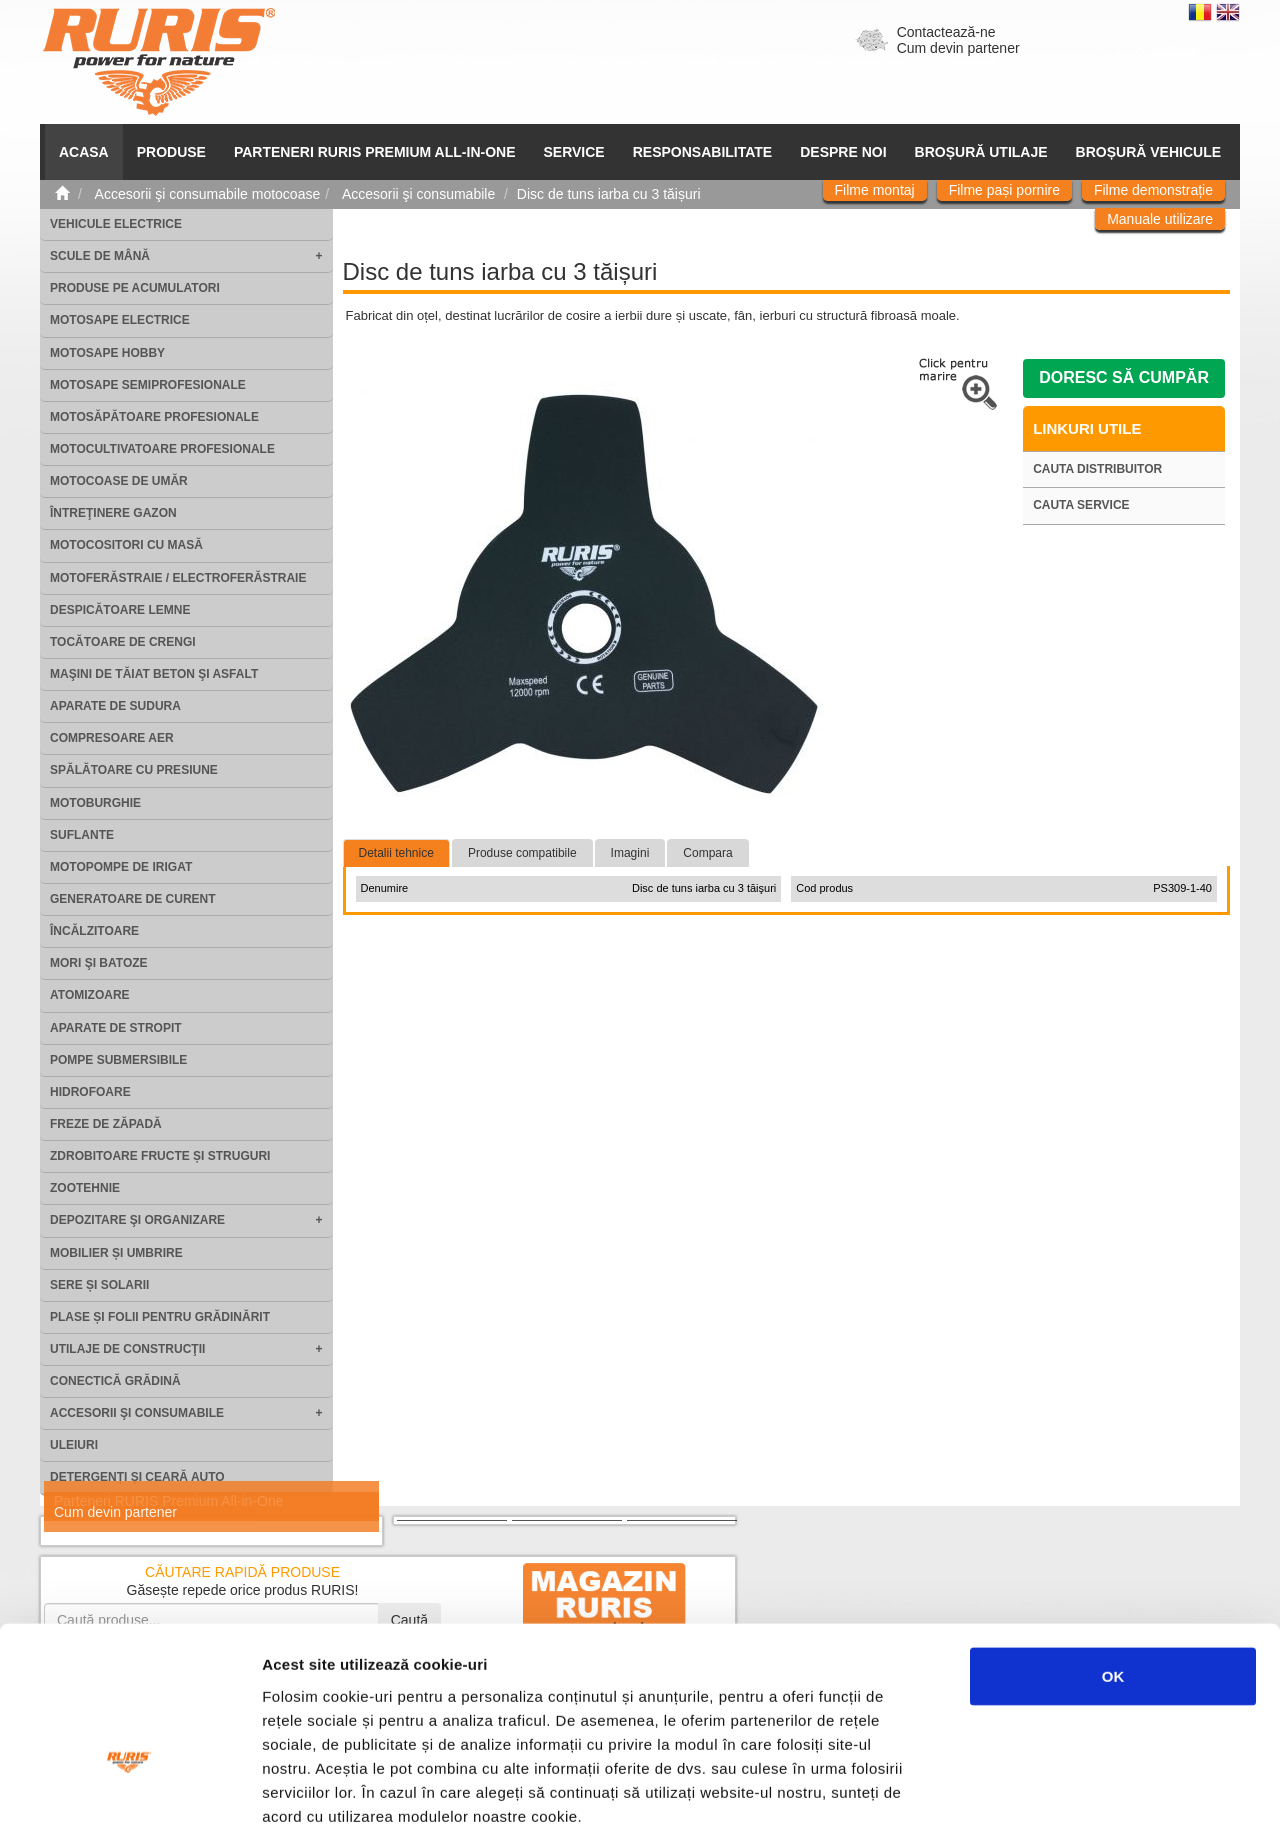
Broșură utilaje (981, 152)
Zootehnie (85, 1188)
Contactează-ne (946, 32)
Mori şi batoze (99, 963)
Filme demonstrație (1153, 190)
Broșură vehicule (1148, 152)
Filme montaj (875, 190)
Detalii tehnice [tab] (396, 853)
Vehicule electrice (116, 224)
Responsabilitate (703, 152)
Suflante (82, 835)
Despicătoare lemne (120, 610)
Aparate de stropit (116, 1028)
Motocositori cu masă (126, 545)
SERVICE (574, 152)
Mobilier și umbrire (116, 1253)
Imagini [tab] (630, 853)
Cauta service (1081, 505)
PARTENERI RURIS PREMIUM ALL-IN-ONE (375, 152)
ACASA (84, 152)
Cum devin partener (958, 48)
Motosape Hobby (107, 353)
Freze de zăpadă (106, 1124)
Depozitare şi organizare (137, 1220)
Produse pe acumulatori (135, 288)
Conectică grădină (115, 1381)
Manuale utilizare (1160, 219)
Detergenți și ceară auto (137, 1477)
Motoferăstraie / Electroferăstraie (178, 578)
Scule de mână (100, 256)
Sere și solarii (99, 1285)
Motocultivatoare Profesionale (162, 449)
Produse (171, 152)
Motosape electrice (120, 320)
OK (1113, 1556)
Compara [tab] (707, 853)
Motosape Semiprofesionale (148, 385)
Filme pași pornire (1004, 190)
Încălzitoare (94, 931)
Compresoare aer (112, 738)
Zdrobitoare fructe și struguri (160, 1156)
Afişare (1000, 1801)
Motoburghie (95, 803)
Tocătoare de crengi (123, 642)
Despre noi (843, 152)
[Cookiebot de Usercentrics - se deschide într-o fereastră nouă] (129, 1802)
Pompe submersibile (118, 1060)
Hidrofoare (90, 1092)
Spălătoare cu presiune (134, 770)
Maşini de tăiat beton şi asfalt (154, 674)
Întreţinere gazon (113, 513)
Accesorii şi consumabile (137, 1413)
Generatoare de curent (133, 899)
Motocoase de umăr (119, 481)
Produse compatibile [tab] (522, 853)
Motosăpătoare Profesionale (154, 417)
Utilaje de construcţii (127, 1349)
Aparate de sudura (115, 706)
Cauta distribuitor (1097, 469)
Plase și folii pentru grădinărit (160, 1317)
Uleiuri (74, 1445)
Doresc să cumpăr (1124, 377)
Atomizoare (90, 995)
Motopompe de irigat (121, 867)
